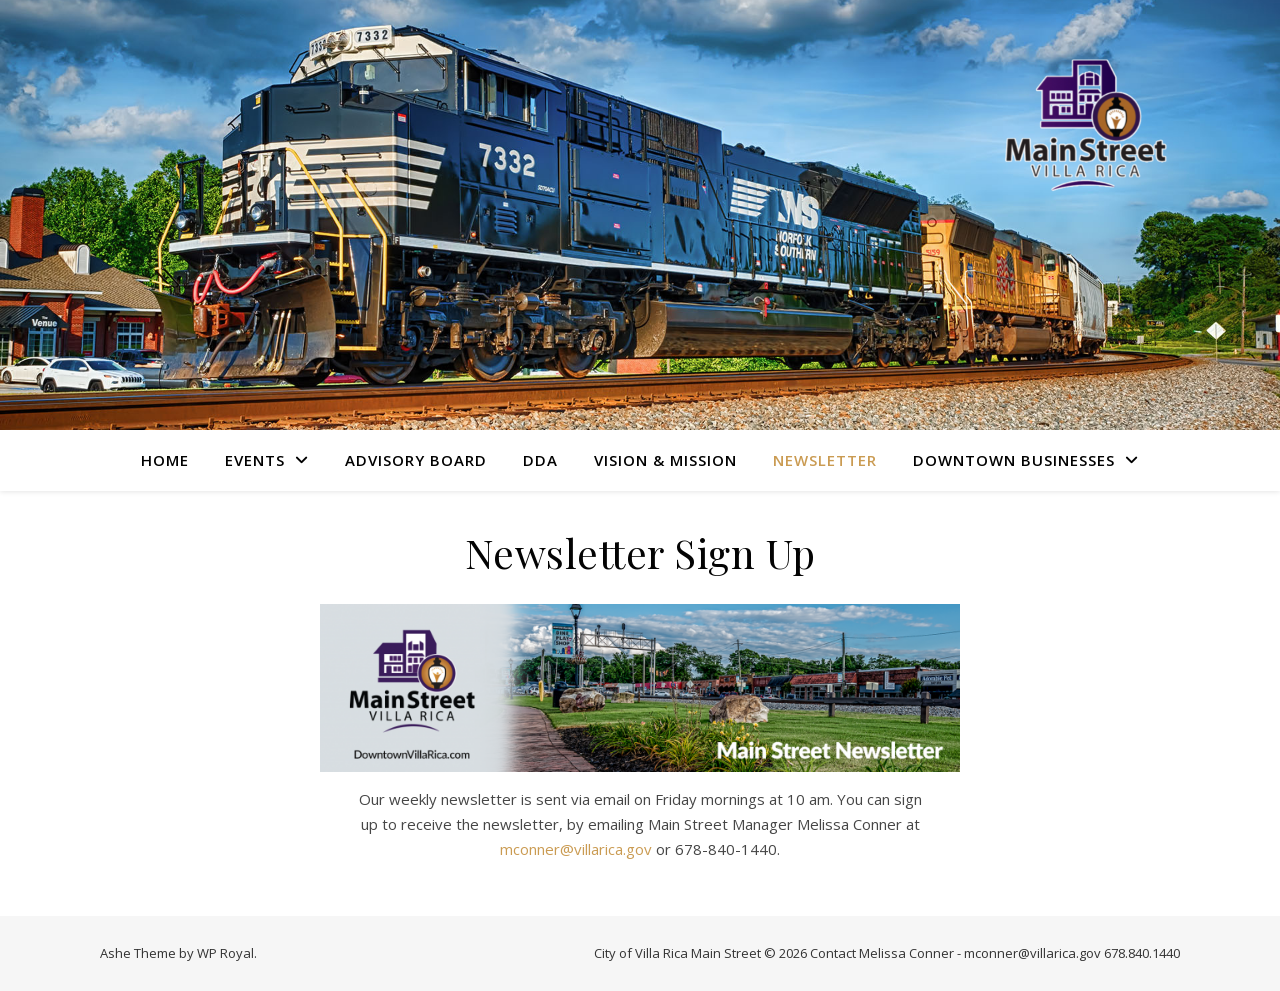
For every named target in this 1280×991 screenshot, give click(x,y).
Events (255, 460)
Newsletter (825, 460)
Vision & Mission (665, 460)
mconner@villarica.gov (576, 849)
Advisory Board (416, 460)
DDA (540, 460)
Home (165, 460)
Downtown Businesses (1014, 460)
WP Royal (225, 953)
